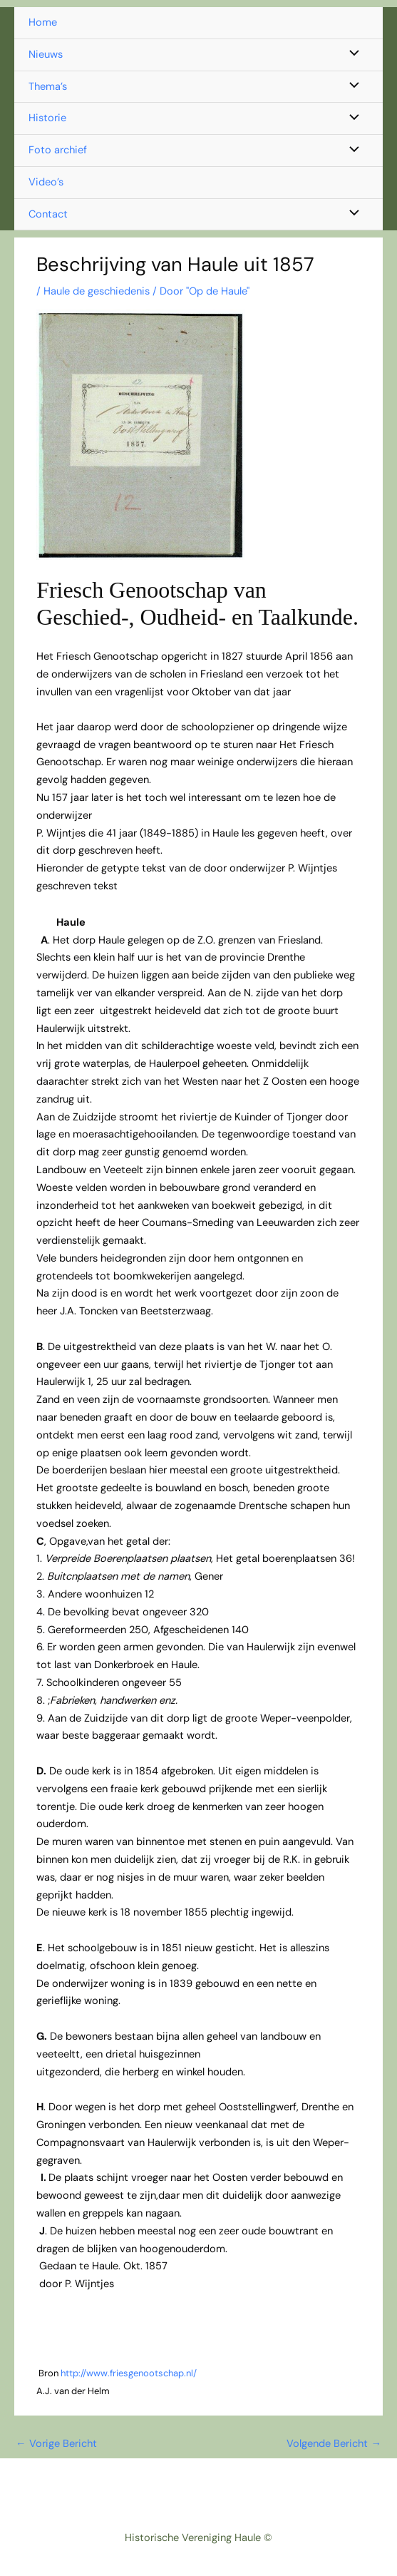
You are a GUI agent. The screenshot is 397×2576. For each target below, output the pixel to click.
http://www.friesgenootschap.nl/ (129, 2373)
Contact (48, 214)
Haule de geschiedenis (96, 291)
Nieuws (46, 54)
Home (43, 22)
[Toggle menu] (350, 55)
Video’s (46, 182)
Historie (47, 118)
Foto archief (58, 150)
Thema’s (48, 86)
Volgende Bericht (334, 2443)
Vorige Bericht (56, 2443)
